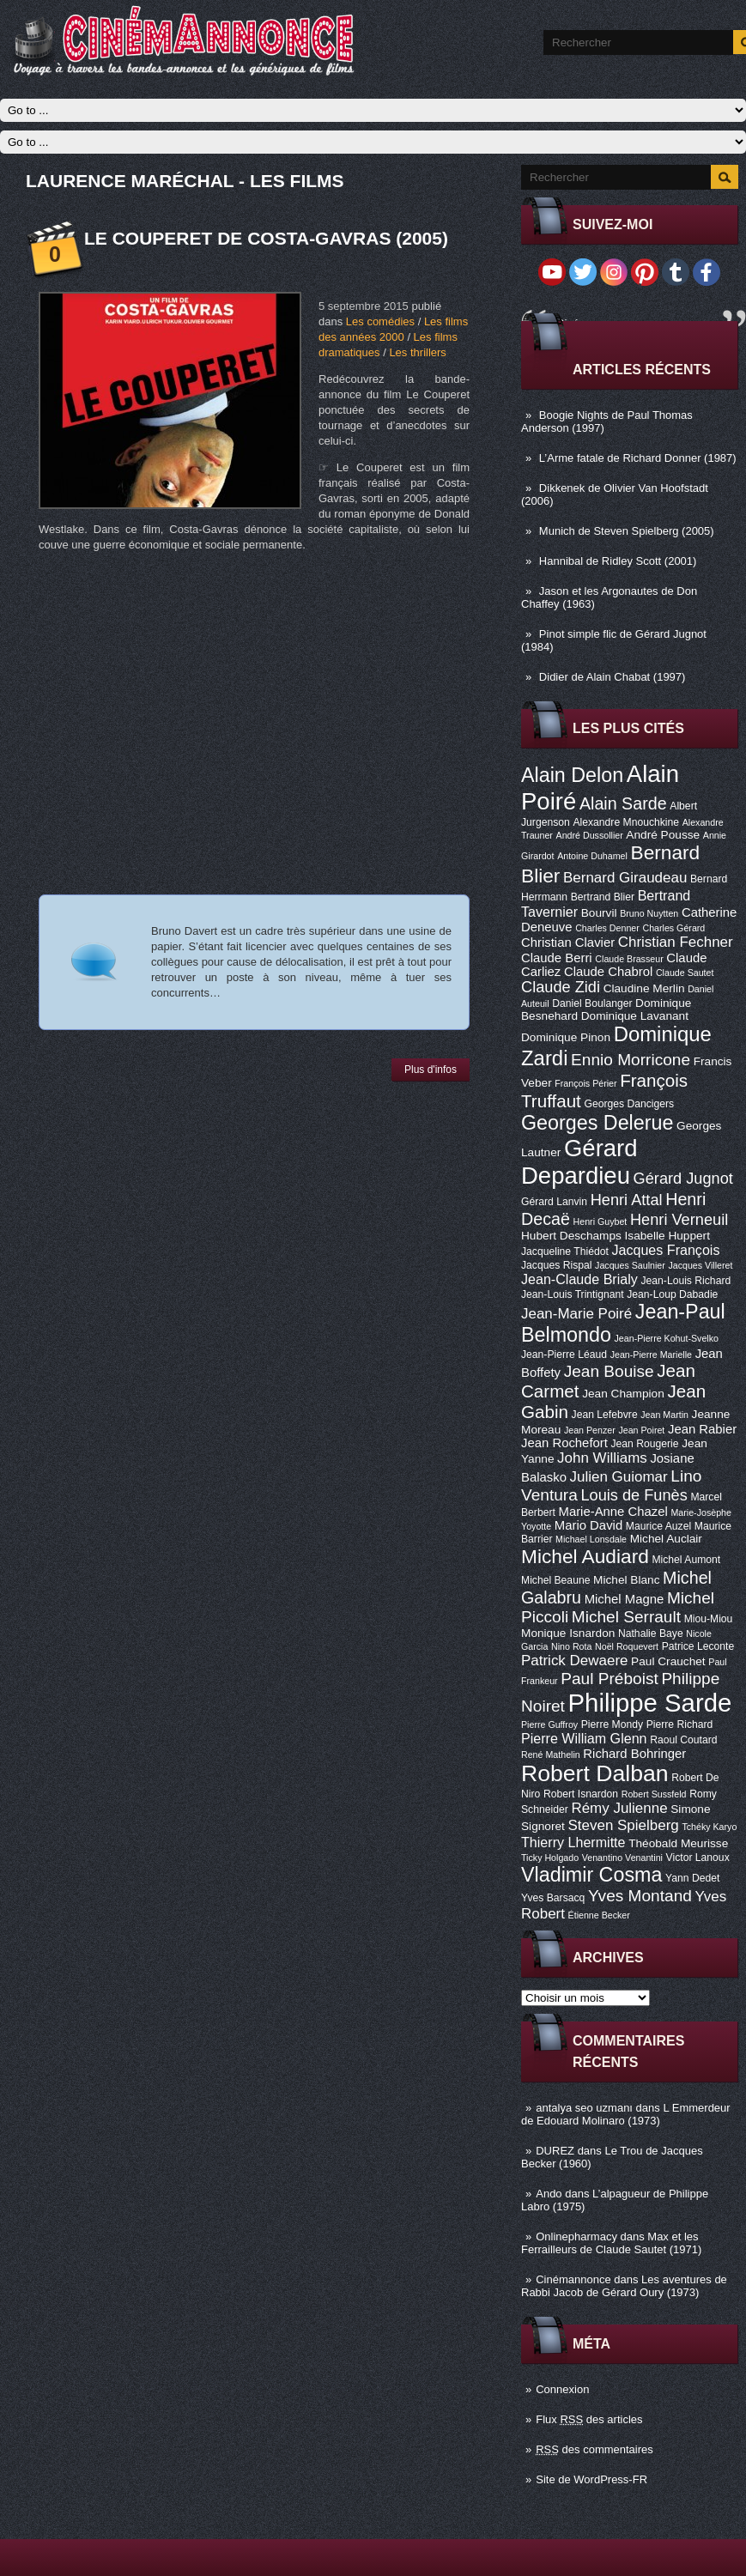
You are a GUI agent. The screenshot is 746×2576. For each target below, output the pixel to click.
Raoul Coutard (683, 1740)
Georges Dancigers (629, 1104)
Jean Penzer (590, 1430)
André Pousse (663, 834)
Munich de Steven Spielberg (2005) (626, 530)
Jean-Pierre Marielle (651, 1354)
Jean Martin (664, 1414)
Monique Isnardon (568, 1633)
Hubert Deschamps (571, 1235)
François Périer (585, 1083)
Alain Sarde (623, 803)
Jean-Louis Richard (685, 1281)
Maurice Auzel (658, 1526)
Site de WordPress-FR (591, 2479)
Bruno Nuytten (649, 913)
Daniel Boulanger (592, 1003)
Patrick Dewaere (574, 1660)
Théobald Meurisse (678, 1843)
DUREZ (555, 2150)
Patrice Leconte (698, 1646)
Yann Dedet (692, 1878)
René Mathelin (550, 1754)
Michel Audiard (585, 1556)
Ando (548, 2193)
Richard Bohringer (634, 1754)
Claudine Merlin (644, 988)
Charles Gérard (673, 928)
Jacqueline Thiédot (565, 1252)
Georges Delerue (597, 1123)
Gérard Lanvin (554, 1202)
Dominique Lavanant (634, 1015)
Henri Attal (627, 1200)
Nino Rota (571, 1646)
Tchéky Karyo (709, 1826)
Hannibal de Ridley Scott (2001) (618, 561)
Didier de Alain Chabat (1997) (612, 676)
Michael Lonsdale (591, 1539)
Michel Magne (624, 1599)
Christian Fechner (675, 942)
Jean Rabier (702, 1429)
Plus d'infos (430, 1070)
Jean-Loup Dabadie (672, 1294)
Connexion (562, 2389)
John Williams (602, 1458)
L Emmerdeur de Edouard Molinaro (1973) (626, 2114)
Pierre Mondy (612, 1724)
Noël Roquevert (626, 1646)
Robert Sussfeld (654, 1794)
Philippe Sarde (650, 1702)
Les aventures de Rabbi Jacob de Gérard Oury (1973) (624, 2286)
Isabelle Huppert (667, 1235)
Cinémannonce (573, 2279)
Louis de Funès (633, 1495)
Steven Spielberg (623, 1825)
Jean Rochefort (564, 1443)
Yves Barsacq (553, 1898)
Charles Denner (607, 928)
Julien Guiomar (619, 1477)
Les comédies (380, 321)
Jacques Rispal (556, 1265)
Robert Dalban (595, 1773)
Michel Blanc (626, 1579)
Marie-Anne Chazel (613, 1511)
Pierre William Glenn (584, 1738)
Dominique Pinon (565, 1037)
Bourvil (599, 912)
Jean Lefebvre (605, 1415)
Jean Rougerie (645, 1444)
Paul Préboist (609, 1679)
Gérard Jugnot (683, 1178)
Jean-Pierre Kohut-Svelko (667, 1338)
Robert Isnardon (580, 1794)
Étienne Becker (599, 1915)
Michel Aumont (686, 1560)
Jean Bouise (609, 1371)
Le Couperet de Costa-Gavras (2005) (266, 238)
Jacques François (665, 1250)
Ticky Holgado (550, 1857)
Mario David (588, 1525)
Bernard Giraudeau (625, 878)
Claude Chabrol (608, 972)
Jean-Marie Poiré (576, 1314)
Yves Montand (640, 1896)
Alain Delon (572, 775)
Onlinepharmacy (576, 2236)
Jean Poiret (641, 1430)
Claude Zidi (560, 987)
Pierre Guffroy (549, 1724)
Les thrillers (417, 352)
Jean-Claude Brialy (579, 1279)
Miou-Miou (708, 1619)
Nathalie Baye (650, 1633)
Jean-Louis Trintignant (572, 1294)
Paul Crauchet (668, 1661)
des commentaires (594, 2449)
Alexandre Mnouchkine (626, 822)
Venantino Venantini (622, 1857)
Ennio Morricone (630, 1060)
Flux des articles (589, 2419)
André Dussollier (589, 835)
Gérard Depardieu (579, 1162)
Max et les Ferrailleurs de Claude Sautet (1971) (611, 2243)
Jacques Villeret (700, 1265)
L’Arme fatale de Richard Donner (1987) (638, 458)
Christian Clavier (568, 942)
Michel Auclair (666, 1538)
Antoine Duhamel (592, 856)
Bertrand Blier (602, 897)
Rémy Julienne (619, 1808)
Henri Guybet (600, 1221)
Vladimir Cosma (591, 1875)
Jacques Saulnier (630, 1265)
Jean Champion (623, 1393)
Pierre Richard (679, 1724)
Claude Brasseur (629, 959)
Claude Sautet (685, 972)
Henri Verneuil (679, 1219)
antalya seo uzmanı (584, 2107)
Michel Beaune (555, 1580)
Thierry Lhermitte (573, 1842)
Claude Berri (556, 958)
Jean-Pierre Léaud (564, 1355)
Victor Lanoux (698, 1858)
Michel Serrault (626, 1617)
